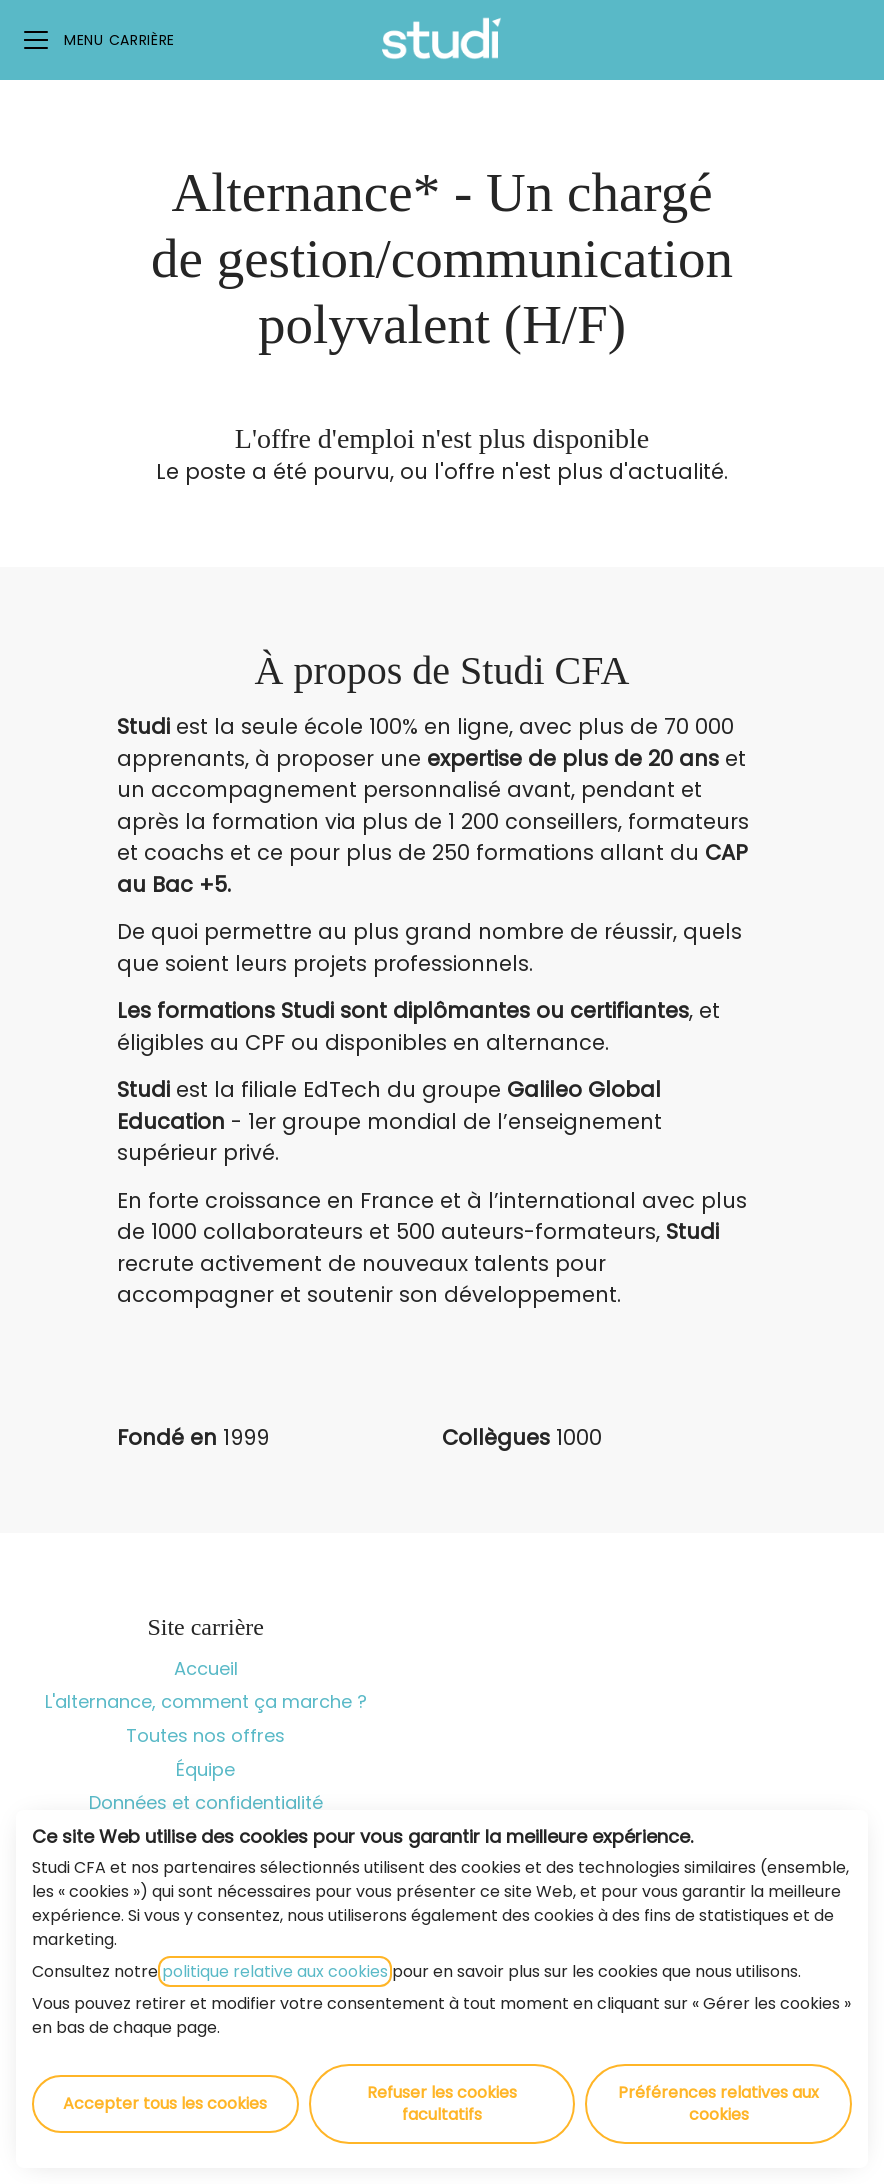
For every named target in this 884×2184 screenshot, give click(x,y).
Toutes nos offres (205, 1735)
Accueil (206, 1668)
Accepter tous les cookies (165, 2103)
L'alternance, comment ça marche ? (206, 1701)
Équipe (205, 1769)
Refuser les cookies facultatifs (442, 2103)
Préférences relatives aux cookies (718, 2103)
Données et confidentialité (206, 1802)
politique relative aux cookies (275, 1971)
